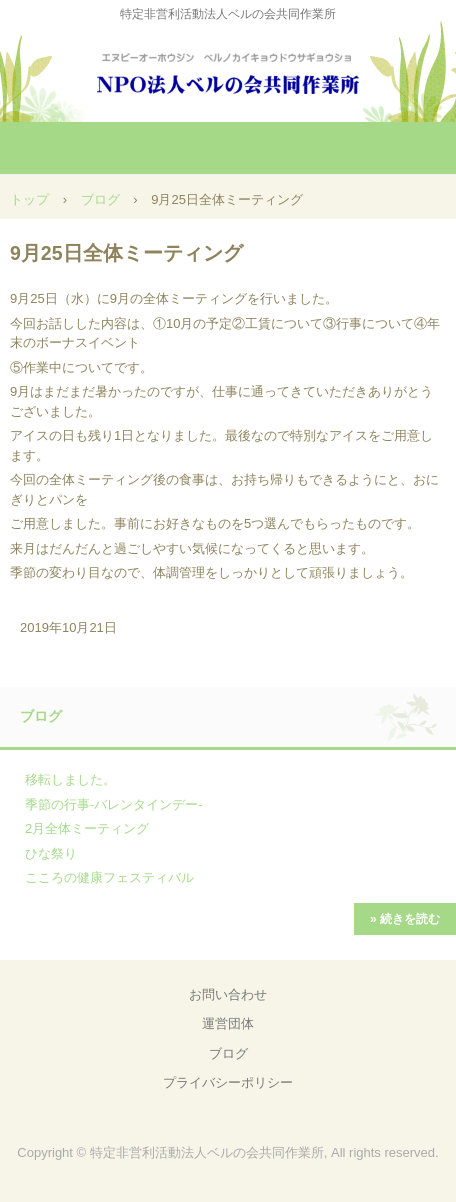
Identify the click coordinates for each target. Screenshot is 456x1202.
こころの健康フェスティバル (109, 877)
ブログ (100, 199)
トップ (29, 199)
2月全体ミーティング (87, 828)
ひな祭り (51, 853)
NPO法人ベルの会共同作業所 (228, 69)
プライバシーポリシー (228, 1082)
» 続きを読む (405, 919)
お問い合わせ (228, 994)
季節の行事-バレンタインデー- (114, 804)
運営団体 (228, 1023)
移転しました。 (70, 779)
